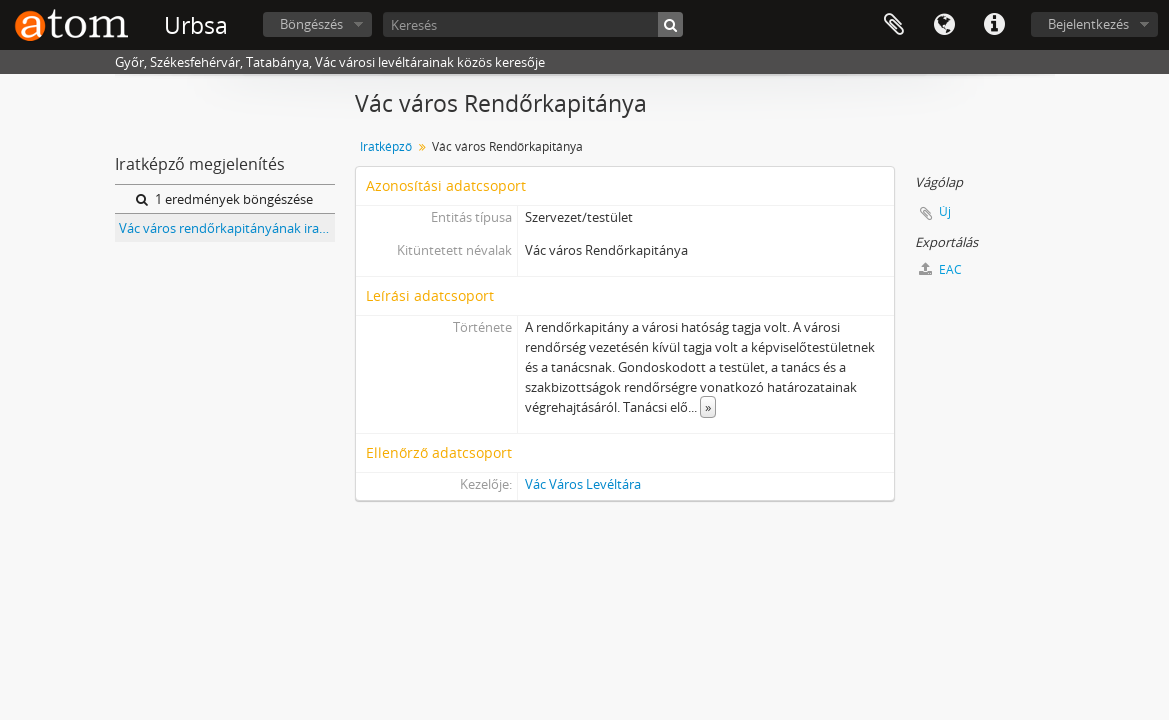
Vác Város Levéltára (583, 484)
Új (945, 211)
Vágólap (894, 25)
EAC (940, 269)
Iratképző (386, 146)
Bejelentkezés (1088, 24)
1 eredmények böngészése (224, 199)
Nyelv (944, 25)
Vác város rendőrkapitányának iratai (226, 228)
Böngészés (311, 24)
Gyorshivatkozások (994, 25)
